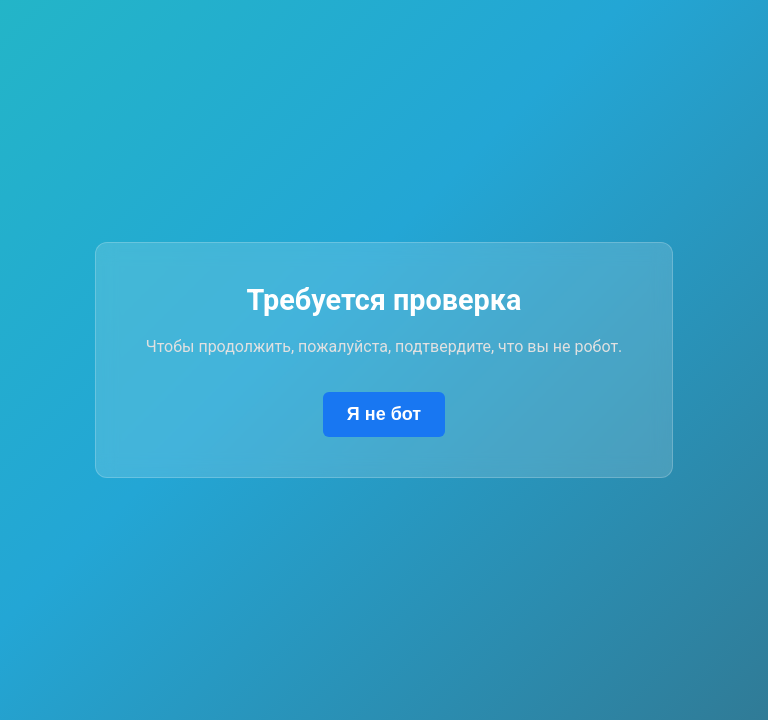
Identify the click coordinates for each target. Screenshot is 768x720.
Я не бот (384, 414)
